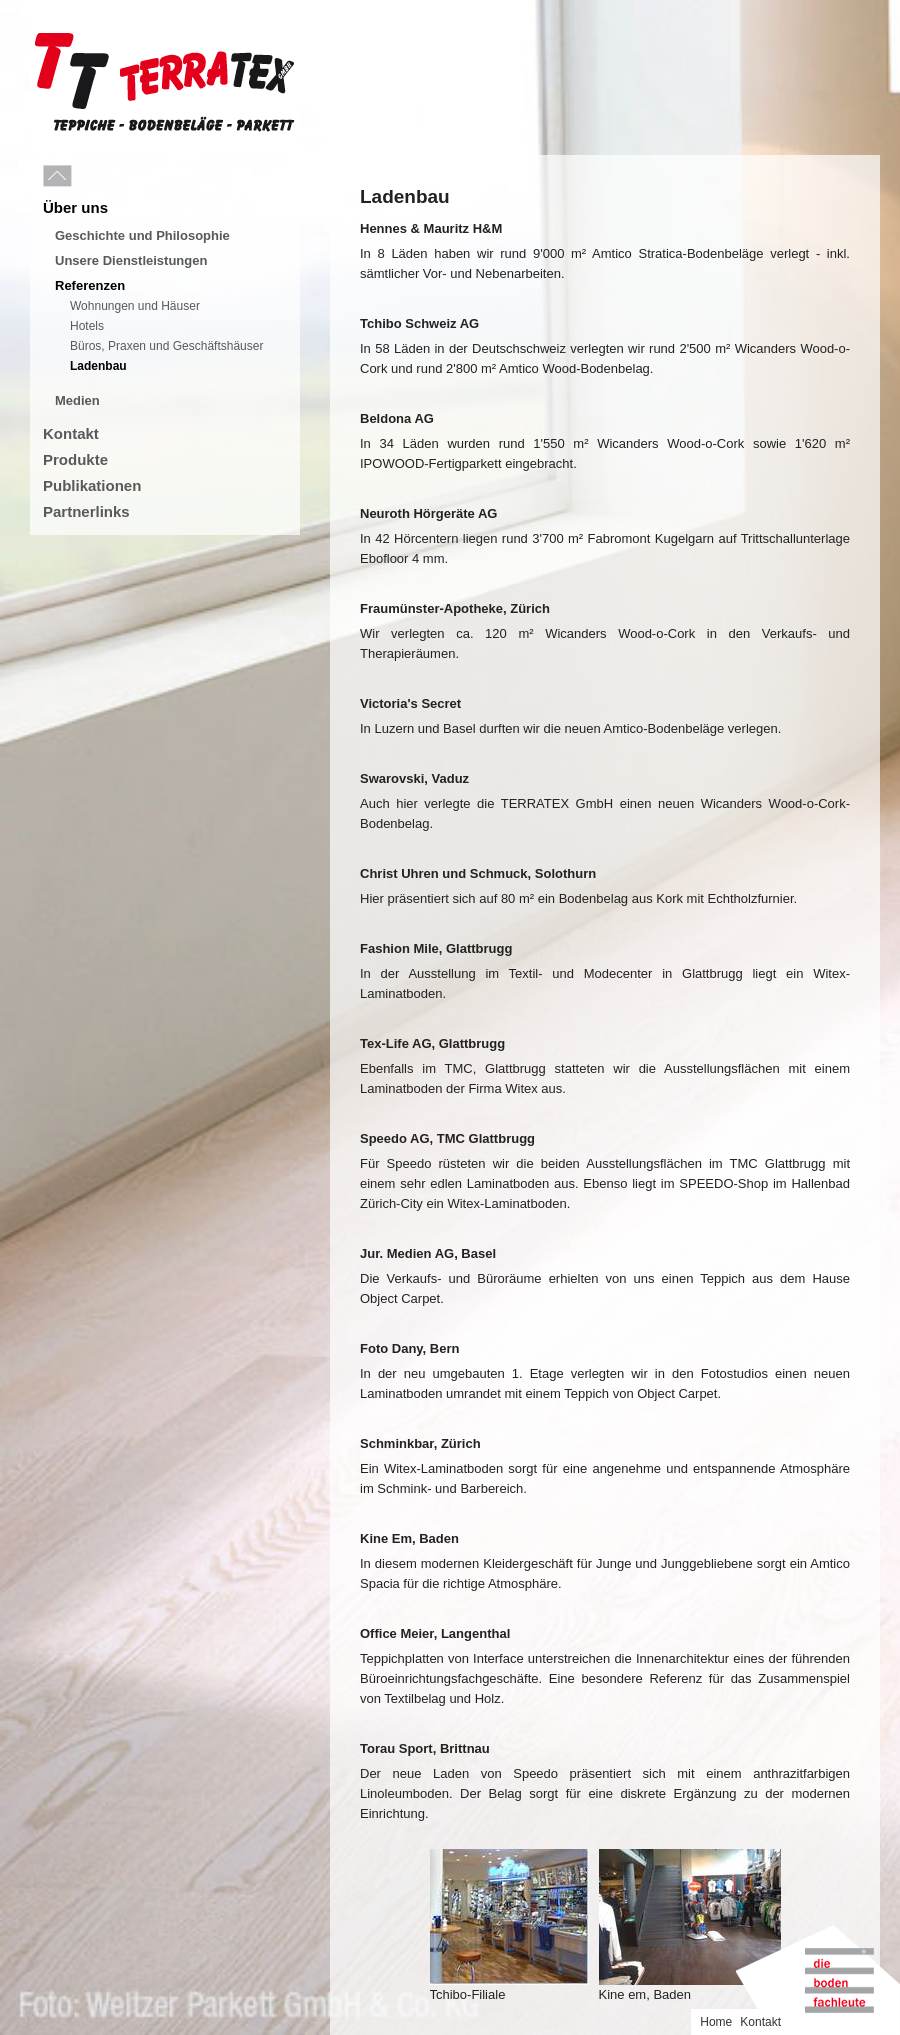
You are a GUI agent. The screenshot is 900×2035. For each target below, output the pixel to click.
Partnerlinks (86, 511)
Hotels (87, 326)
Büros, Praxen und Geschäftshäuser (166, 346)
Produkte (75, 459)
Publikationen (92, 485)
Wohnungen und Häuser (135, 306)
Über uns (75, 207)
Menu (102, 177)
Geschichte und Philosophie (142, 235)
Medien (77, 400)
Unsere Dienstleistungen (131, 260)
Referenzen (90, 285)
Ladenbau (98, 366)
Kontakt (71, 433)
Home (716, 2022)
